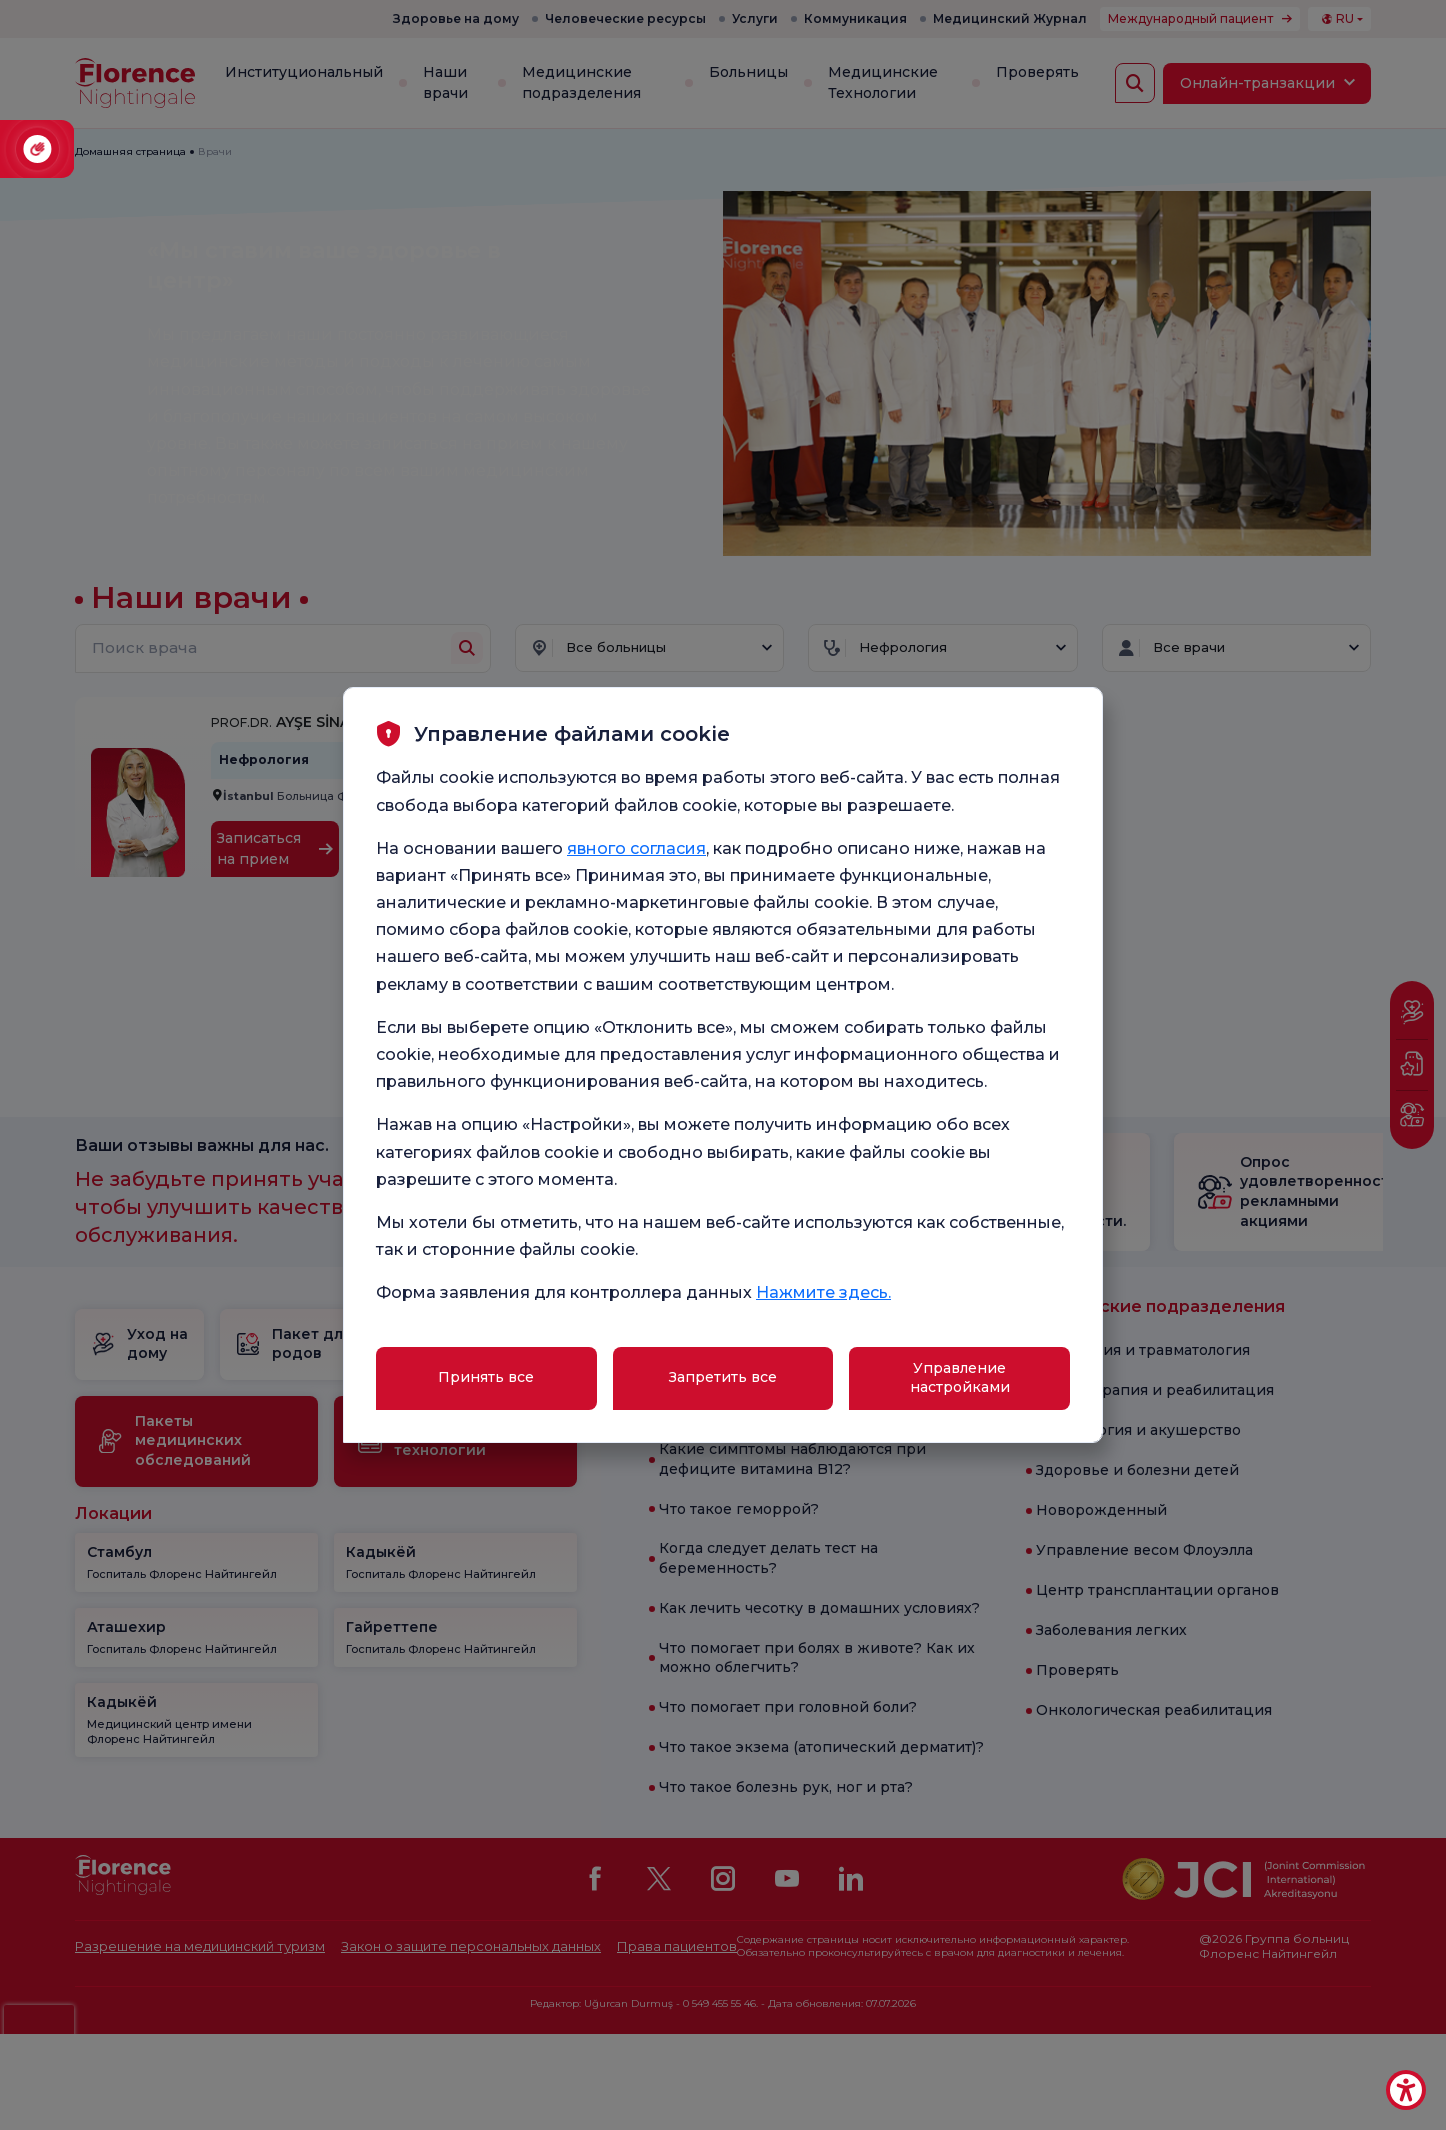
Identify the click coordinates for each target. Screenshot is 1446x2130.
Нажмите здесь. (823, 1292)
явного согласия (636, 848)
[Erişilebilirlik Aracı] (1406, 2090)
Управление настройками (960, 1378)
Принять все (486, 1377)
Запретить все (723, 1377)
